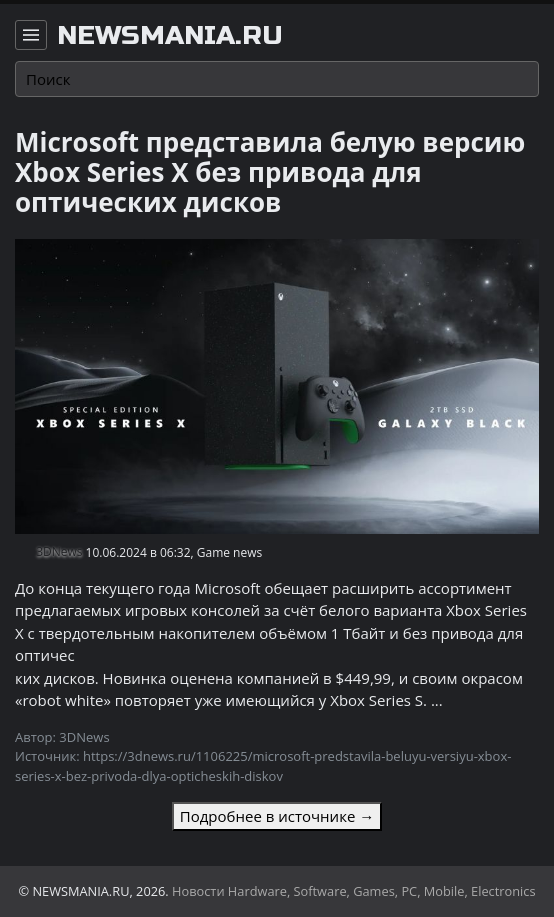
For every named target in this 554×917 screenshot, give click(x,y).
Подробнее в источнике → (277, 816)
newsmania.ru (170, 36)
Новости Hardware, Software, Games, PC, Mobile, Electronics (354, 891)
